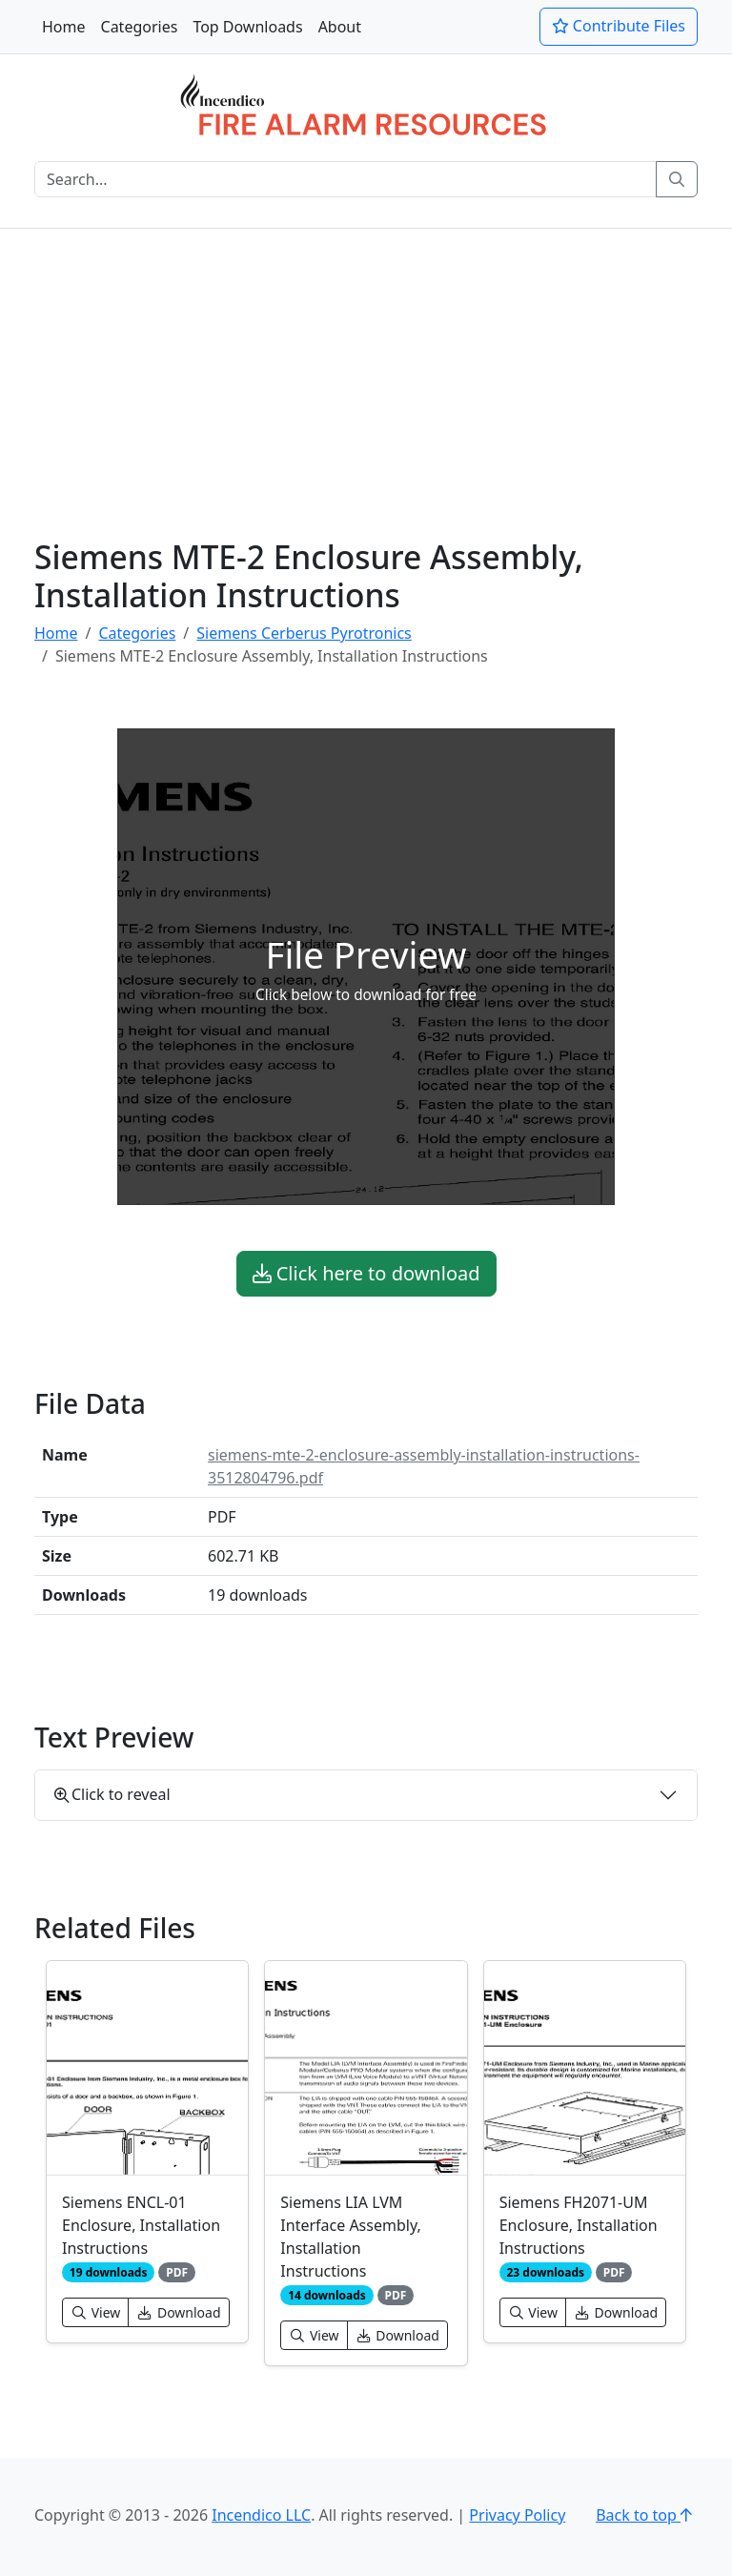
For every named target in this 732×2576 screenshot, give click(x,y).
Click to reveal (112, 1794)
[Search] (345, 179)
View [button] (95, 2312)
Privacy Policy (517, 2514)
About (339, 26)
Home (64, 26)
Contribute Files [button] (618, 25)
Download (178, 2312)
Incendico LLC (261, 2514)
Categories (139, 26)
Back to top (647, 2514)
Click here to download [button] (366, 1273)
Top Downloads (247, 26)
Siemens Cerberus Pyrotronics (303, 633)
